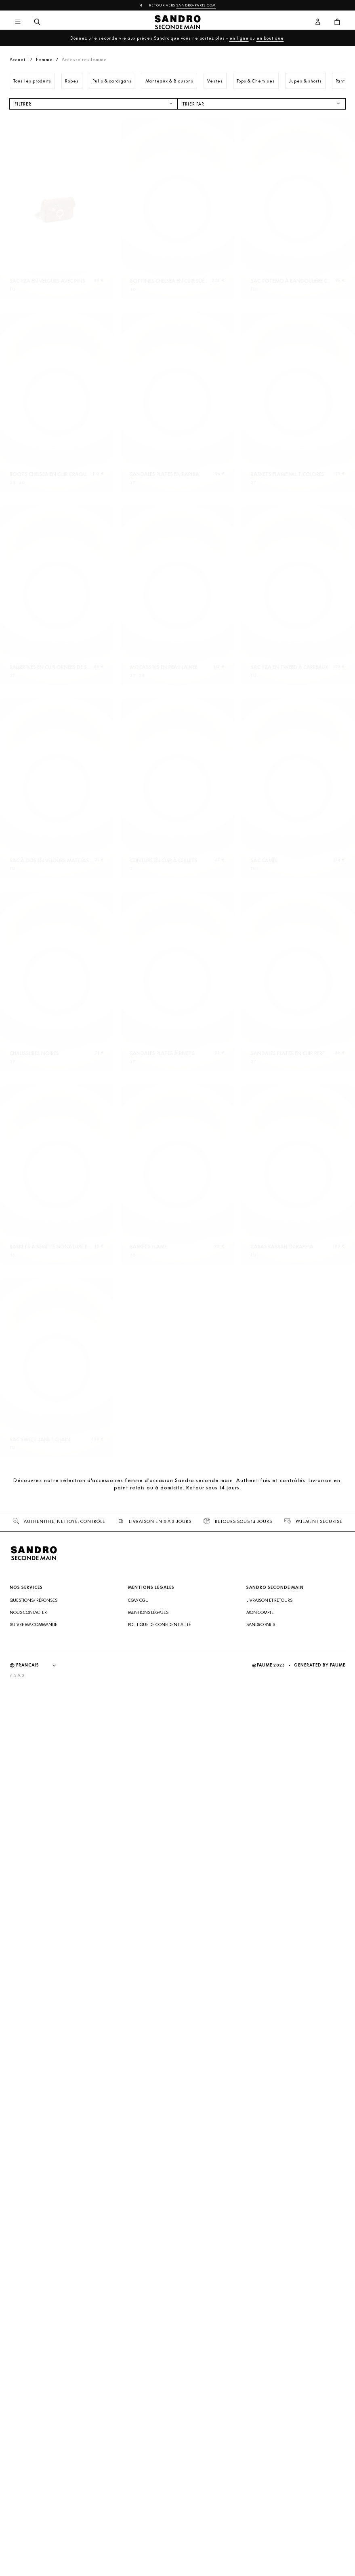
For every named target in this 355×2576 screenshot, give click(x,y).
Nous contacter (28, 2504)
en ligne (239, 38)
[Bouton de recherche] (37, 22)
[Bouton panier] (337, 22)
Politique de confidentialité (159, 2517)
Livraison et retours (269, 2492)
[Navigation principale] (18, 22)
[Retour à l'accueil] (177, 22)
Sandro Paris (260, 2517)
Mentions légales (148, 2504)
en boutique (270, 38)
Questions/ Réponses (33, 2492)
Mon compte (260, 2504)
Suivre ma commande (33, 2517)
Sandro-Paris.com (196, 5)
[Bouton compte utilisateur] (318, 22)
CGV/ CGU (138, 2492)
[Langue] (40, 2558)
